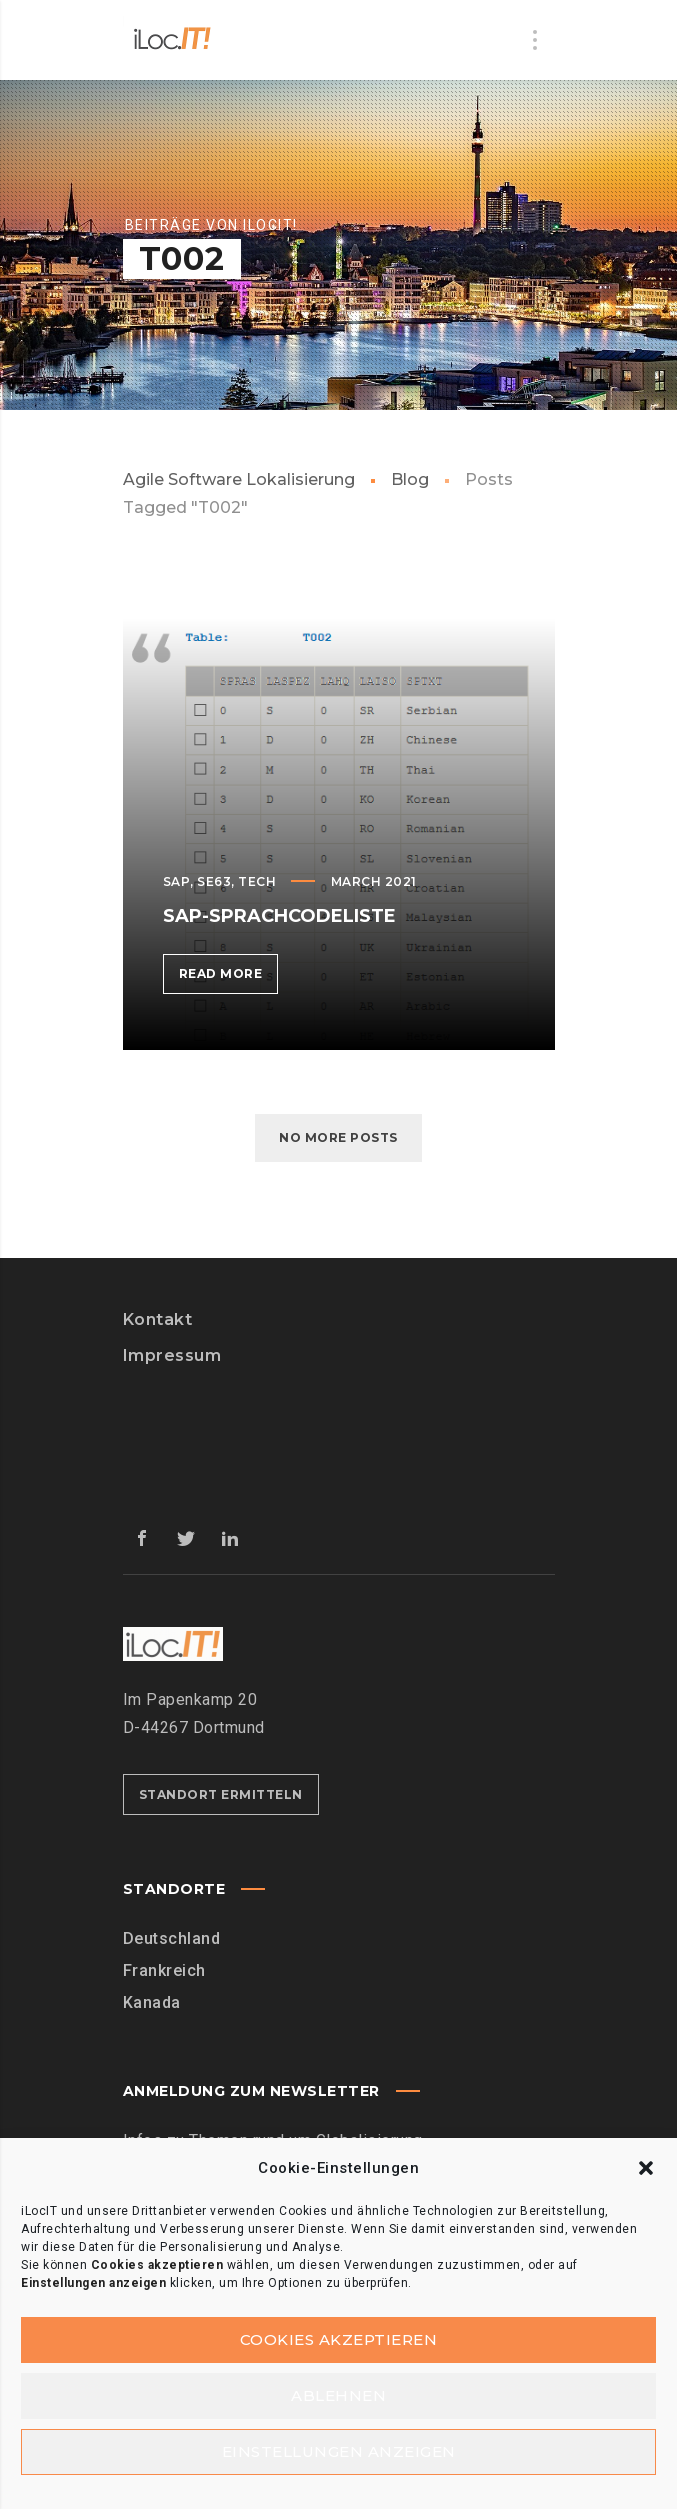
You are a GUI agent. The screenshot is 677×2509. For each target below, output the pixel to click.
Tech (257, 881)
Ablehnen (338, 2395)
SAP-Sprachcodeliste (279, 916)
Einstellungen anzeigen (339, 2451)
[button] (646, 2168)
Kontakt (158, 1319)
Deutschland (172, 1938)
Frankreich (164, 1970)
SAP (177, 881)
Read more (229, 977)
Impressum (172, 1355)
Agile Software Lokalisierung (239, 479)
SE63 (214, 881)
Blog (410, 479)
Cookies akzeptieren (339, 2339)
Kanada (152, 2002)
